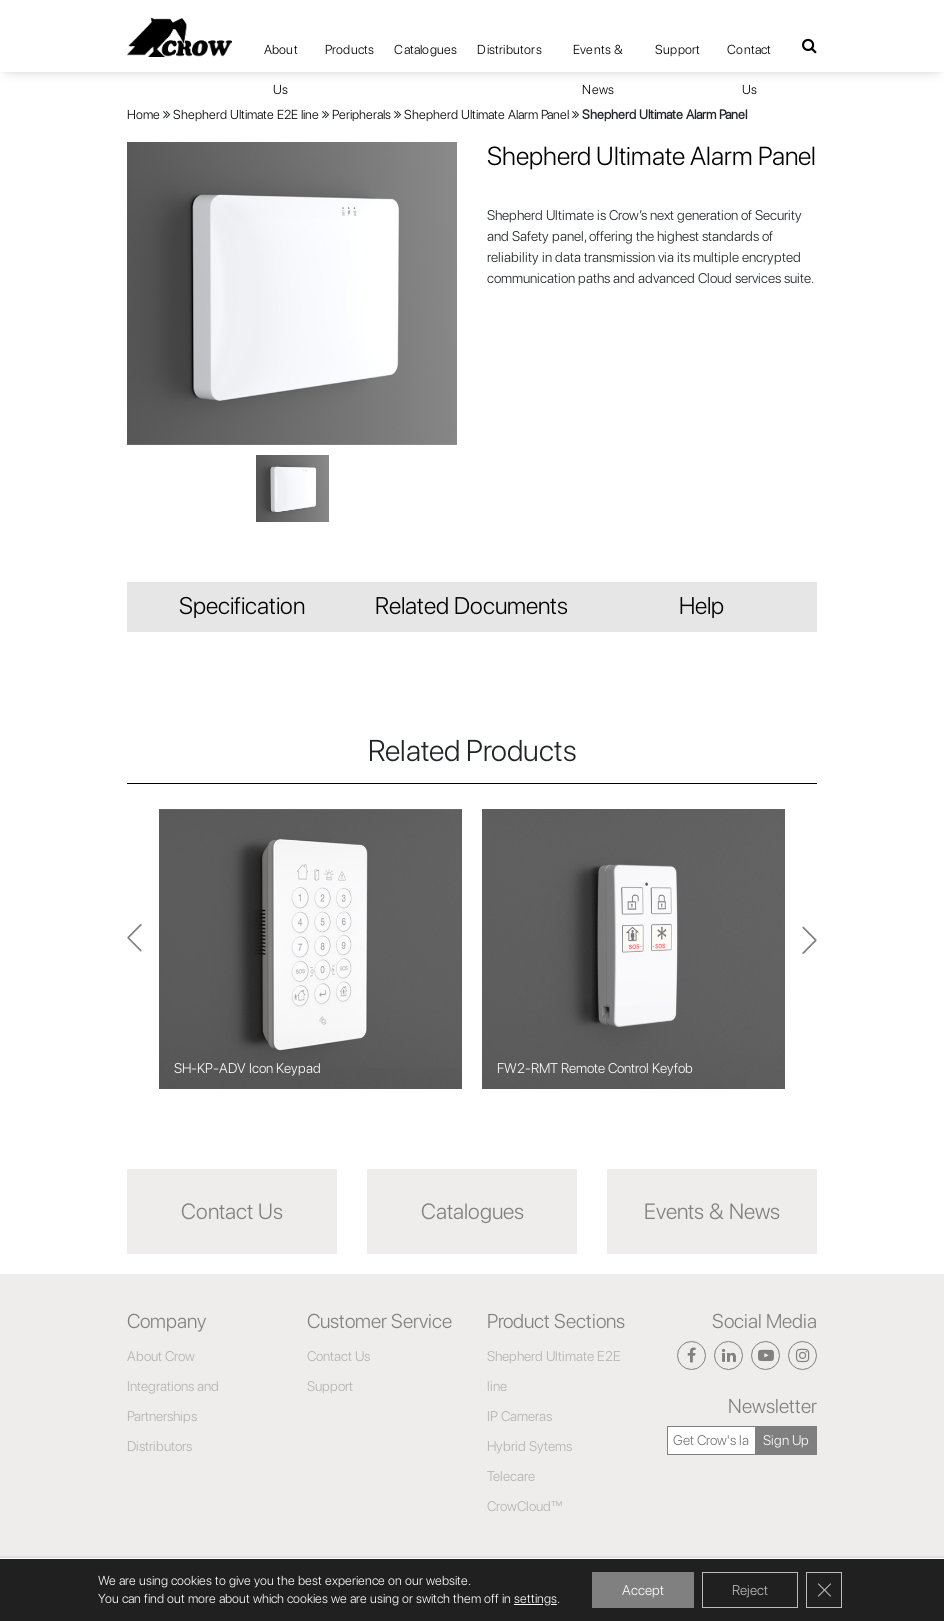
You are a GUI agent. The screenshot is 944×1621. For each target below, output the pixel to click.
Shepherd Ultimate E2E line (246, 114)
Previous (809, 949)
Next (134, 949)
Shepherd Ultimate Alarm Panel (486, 114)
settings (535, 1598)
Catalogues (425, 49)
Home (143, 114)
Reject (750, 1590)
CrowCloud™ (525, 1506)
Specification (242, 605)
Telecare (511, 1476)
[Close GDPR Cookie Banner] (824, 1590)
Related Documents (471, 605)
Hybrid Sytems (529, 1446)
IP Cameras (519, 1416)
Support (677, 49)
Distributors (509, 49)
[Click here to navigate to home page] (179, 37)
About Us (281, 56)
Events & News (598, 56)
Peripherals (361, 114)
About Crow (161, 1356)
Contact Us (749, 56)
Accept (643, 1590)
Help (701, 605)
